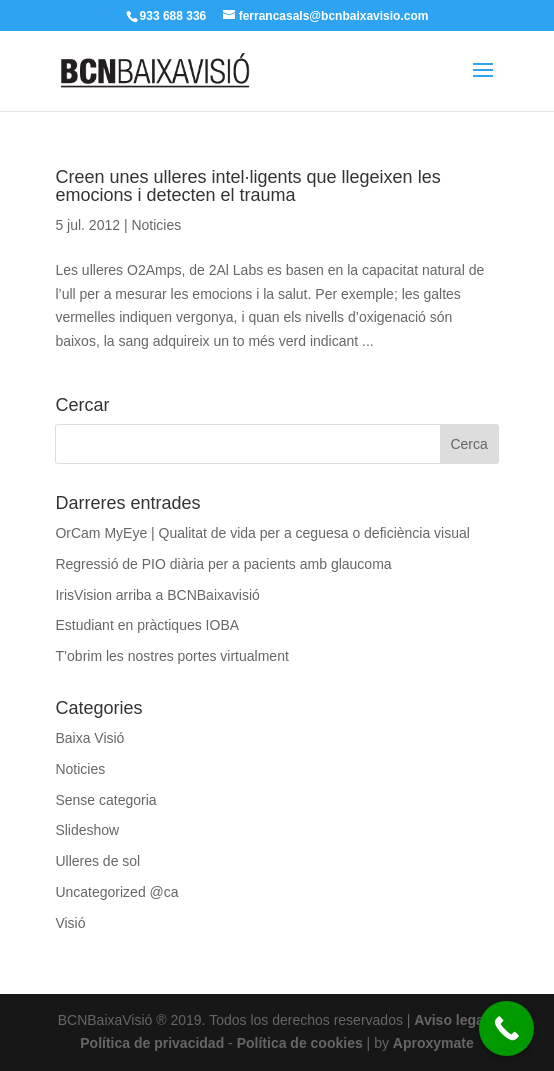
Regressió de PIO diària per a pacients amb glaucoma (223, 564)
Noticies (156, 225)
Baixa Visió (89, 738)
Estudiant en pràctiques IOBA (147, 625)
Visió (70, 923)
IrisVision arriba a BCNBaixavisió (157, 595)
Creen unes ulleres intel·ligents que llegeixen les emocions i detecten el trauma (247, 186)
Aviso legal (450, 1020)
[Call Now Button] (506, 1028)
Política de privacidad (152, 1043)
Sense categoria (105, 800)
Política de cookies (300, 1043)
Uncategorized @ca (116, 892)
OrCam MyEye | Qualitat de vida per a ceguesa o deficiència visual (262, 533)
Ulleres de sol (97, 861)
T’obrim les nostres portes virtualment (171, 656)
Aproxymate (433, 1043)
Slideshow (87, 830)
